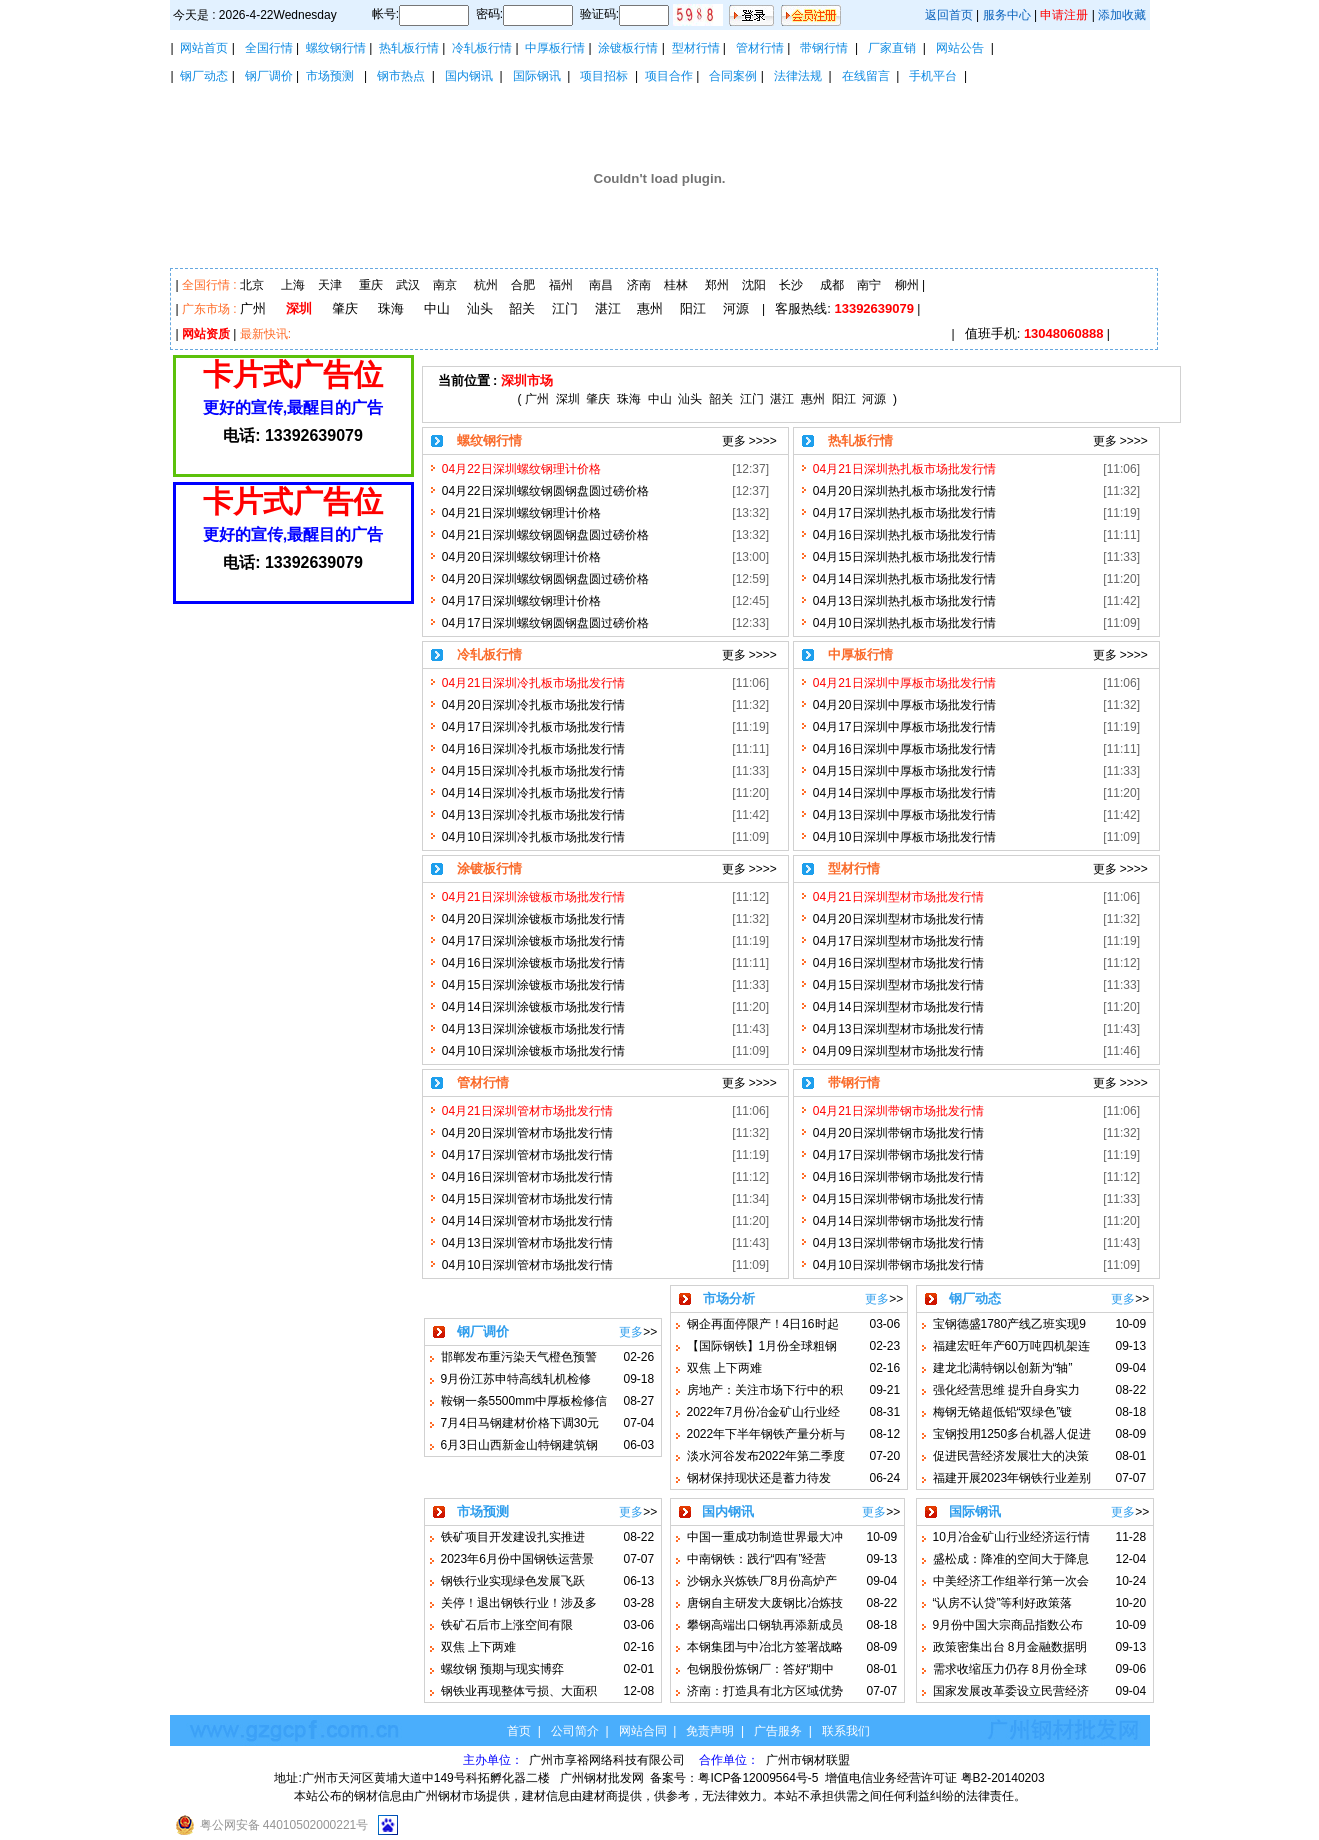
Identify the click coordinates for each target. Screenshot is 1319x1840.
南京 (445, 285)
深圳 (299, 308)
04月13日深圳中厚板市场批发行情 (904, 815)
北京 (252, 285)
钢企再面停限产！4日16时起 (763, 1324)
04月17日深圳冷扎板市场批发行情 (533, 727)
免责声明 (710, 1731)
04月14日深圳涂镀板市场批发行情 (533, 1007)
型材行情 (696, 48)
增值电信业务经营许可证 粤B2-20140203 (934, 1778)
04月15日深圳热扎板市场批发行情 (904, 557)
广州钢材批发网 (602, 1778)
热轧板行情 (409, 48)
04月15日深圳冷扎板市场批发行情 (533, 771)
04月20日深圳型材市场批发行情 (898, 919)
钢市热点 (401, 76)
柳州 (907, 285)
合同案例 (733, 76)
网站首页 (204, 48)
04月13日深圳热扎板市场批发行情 (904, 601)
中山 (437, 308)
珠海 (391, 308)
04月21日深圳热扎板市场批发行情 (904, 469)
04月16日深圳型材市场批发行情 (898, 963)
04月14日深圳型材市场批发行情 (898, 1007)
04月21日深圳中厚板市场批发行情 (904, 683)
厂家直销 (892, 48)
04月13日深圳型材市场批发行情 (898, 1029)
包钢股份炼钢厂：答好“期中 (761, 1669)
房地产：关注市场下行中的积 (765, 1390)
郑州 (717, 285)
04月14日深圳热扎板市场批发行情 (904, 579)
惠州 (650, 308)
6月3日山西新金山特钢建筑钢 (519, 1445)
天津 (330, 285)
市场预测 (330, 76)
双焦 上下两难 (724, 1368)
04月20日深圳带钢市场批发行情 (898, 1133)
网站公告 (960, 48)
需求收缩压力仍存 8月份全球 (1010, 1669)
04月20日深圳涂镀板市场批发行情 (533, 919)
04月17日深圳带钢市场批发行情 (898, 1155)
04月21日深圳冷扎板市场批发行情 (533, 683)
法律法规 (798, 76)
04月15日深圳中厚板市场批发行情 (904, 771)
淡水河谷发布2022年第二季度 (766, 1456)
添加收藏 (1122, 15)
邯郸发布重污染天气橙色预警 (519, 1357)
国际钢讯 (537, 76)
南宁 (869, 285)
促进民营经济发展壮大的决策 (1011, 1456)
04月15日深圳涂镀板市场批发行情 (533, 985)
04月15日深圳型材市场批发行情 (898, 985)
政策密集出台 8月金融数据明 (1010, 1647)
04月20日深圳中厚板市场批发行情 (904, 705)
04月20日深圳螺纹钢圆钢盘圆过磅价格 (545, 579)
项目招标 (604, 76)
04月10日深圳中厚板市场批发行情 (904, 837)
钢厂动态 (204, 76)
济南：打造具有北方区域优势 (765, 1691)
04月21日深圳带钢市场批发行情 (898, 1111)
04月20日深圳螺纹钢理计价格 (521, 557)
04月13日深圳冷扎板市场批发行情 (533, 815)
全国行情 (269, 48)
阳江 (693, 308)
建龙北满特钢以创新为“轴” (1003, 1368)
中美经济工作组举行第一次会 (1011, 1581)
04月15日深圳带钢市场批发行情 (898, 1199)
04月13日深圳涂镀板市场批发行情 (533, 1029)
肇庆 (345, 308)
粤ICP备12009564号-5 (758, 1778)
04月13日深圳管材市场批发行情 (527, 1243)
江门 (565, 308)
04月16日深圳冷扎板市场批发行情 (533, 749)
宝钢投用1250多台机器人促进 (1012, 1434)
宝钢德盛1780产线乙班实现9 (1009, 1324)
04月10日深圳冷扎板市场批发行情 (533, 837)
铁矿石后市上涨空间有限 (507, 1625)
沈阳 (754, 285)
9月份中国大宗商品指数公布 (1008, 1625)
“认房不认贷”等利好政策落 (1003, 1603)
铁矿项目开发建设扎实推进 (513, 1537)
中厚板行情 (555, 48)
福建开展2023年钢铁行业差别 (1012, 1478)
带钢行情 (824, 48)
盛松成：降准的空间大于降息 (1011, 1559)
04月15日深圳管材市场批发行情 (527, 1199)
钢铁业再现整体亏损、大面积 (519, 1691)
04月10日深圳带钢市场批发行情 (898, 1265)
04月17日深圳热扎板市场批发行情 (904, 513)
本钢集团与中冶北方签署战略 (765, 1647)
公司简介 (575, 1731)
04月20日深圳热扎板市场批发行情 (904, 491)
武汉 (408, 285)
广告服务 (778, 1731)
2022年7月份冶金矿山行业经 (763, 1412)
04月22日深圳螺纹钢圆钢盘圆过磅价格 (545, 491)
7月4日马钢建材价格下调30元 (520, 1423)
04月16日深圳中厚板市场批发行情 (904, 749)
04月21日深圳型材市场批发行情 (898, 897)
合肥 (523, 285)
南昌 (601, 285)
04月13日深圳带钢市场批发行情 (898, 1243)
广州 (253, 308)
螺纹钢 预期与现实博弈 (502, 1669)
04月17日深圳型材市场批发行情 (898, 941)
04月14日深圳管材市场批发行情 (527, 1221)
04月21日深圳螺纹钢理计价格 (521, 513)
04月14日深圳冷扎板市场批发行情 (533, 793)
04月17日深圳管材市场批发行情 (527, 1155)
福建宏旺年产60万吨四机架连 (1011, 1346)
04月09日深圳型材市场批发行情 (898, 1051)
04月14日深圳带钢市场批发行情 (898, 1221)
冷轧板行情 (482, 48)
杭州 (486, 285)
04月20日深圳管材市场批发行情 (527, 1133)
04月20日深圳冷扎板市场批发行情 (533, 705)
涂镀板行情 (628, 48)
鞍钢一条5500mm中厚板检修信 (524, 1401)
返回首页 (949, 15)
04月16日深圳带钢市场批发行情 (898, 1177)
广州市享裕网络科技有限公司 (608, 1760)
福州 (561, 285)
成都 (832, 285)
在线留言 (866, 76)
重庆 (371, 285)
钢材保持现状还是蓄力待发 (759, 1478)
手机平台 (933, 76)
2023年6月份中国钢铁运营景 (517, 1559)
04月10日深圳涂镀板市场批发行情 (533, 1051)
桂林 (676, 285)
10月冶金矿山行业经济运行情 (1011, 1537)
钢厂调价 (269, 76)
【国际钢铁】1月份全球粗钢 (762, 1346)
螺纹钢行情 (336, 48)
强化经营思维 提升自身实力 (1006, 1390)
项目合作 (669, 76)
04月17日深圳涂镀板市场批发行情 (533, 941)
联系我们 (846, 1731)
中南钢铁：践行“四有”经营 (757, 1559)
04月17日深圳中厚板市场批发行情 (904, 727)
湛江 (608, 308)
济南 (639, 285)
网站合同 (643, 1731)
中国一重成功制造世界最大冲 (765, 1537)
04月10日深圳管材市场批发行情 (527, 1265)
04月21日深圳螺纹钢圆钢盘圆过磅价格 (545, 535)
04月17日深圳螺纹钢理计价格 (521, 601)
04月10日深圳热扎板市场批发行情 (904, 623)
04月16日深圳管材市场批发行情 (527, 1177)
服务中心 (1007, 15)
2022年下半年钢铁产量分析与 (766, 1434)
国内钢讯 (469, 76)
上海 (293, 285)
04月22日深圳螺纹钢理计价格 (521, 469)
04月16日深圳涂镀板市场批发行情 (533, 963)
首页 (519, 1731)
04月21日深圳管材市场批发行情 (527, 1111)
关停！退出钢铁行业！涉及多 (519, 1603)
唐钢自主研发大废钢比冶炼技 (765, 1603)
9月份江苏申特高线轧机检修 (516, 1379)
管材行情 (760, 48)
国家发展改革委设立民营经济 (1011, 1691)
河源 (736, 308)
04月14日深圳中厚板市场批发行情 (904, 793)
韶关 (522, 308)
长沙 (791, 285)
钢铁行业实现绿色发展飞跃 (513, 1581)
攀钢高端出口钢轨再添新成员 (765, 1625)
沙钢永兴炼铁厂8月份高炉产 (762, 1581)
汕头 (480, 308)
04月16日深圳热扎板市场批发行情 (904, 535)
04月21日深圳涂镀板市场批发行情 (533, 897)
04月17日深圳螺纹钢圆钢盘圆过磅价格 (545, 623)
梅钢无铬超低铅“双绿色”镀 (1003, 1412)
